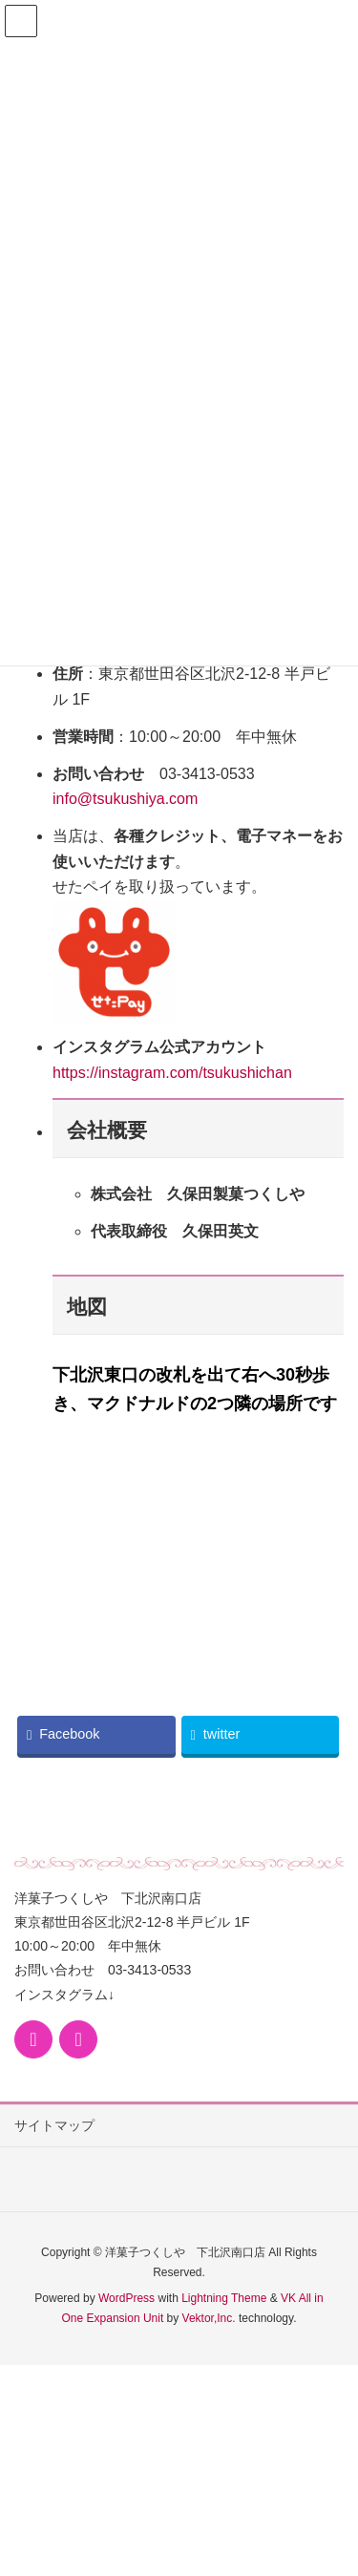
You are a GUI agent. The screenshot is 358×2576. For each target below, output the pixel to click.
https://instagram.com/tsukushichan (172, 1073)
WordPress (126, 2298)
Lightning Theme (223, 2298)
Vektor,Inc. (209, 2318)
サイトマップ (54, 2125)
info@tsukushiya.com (125, 799)
